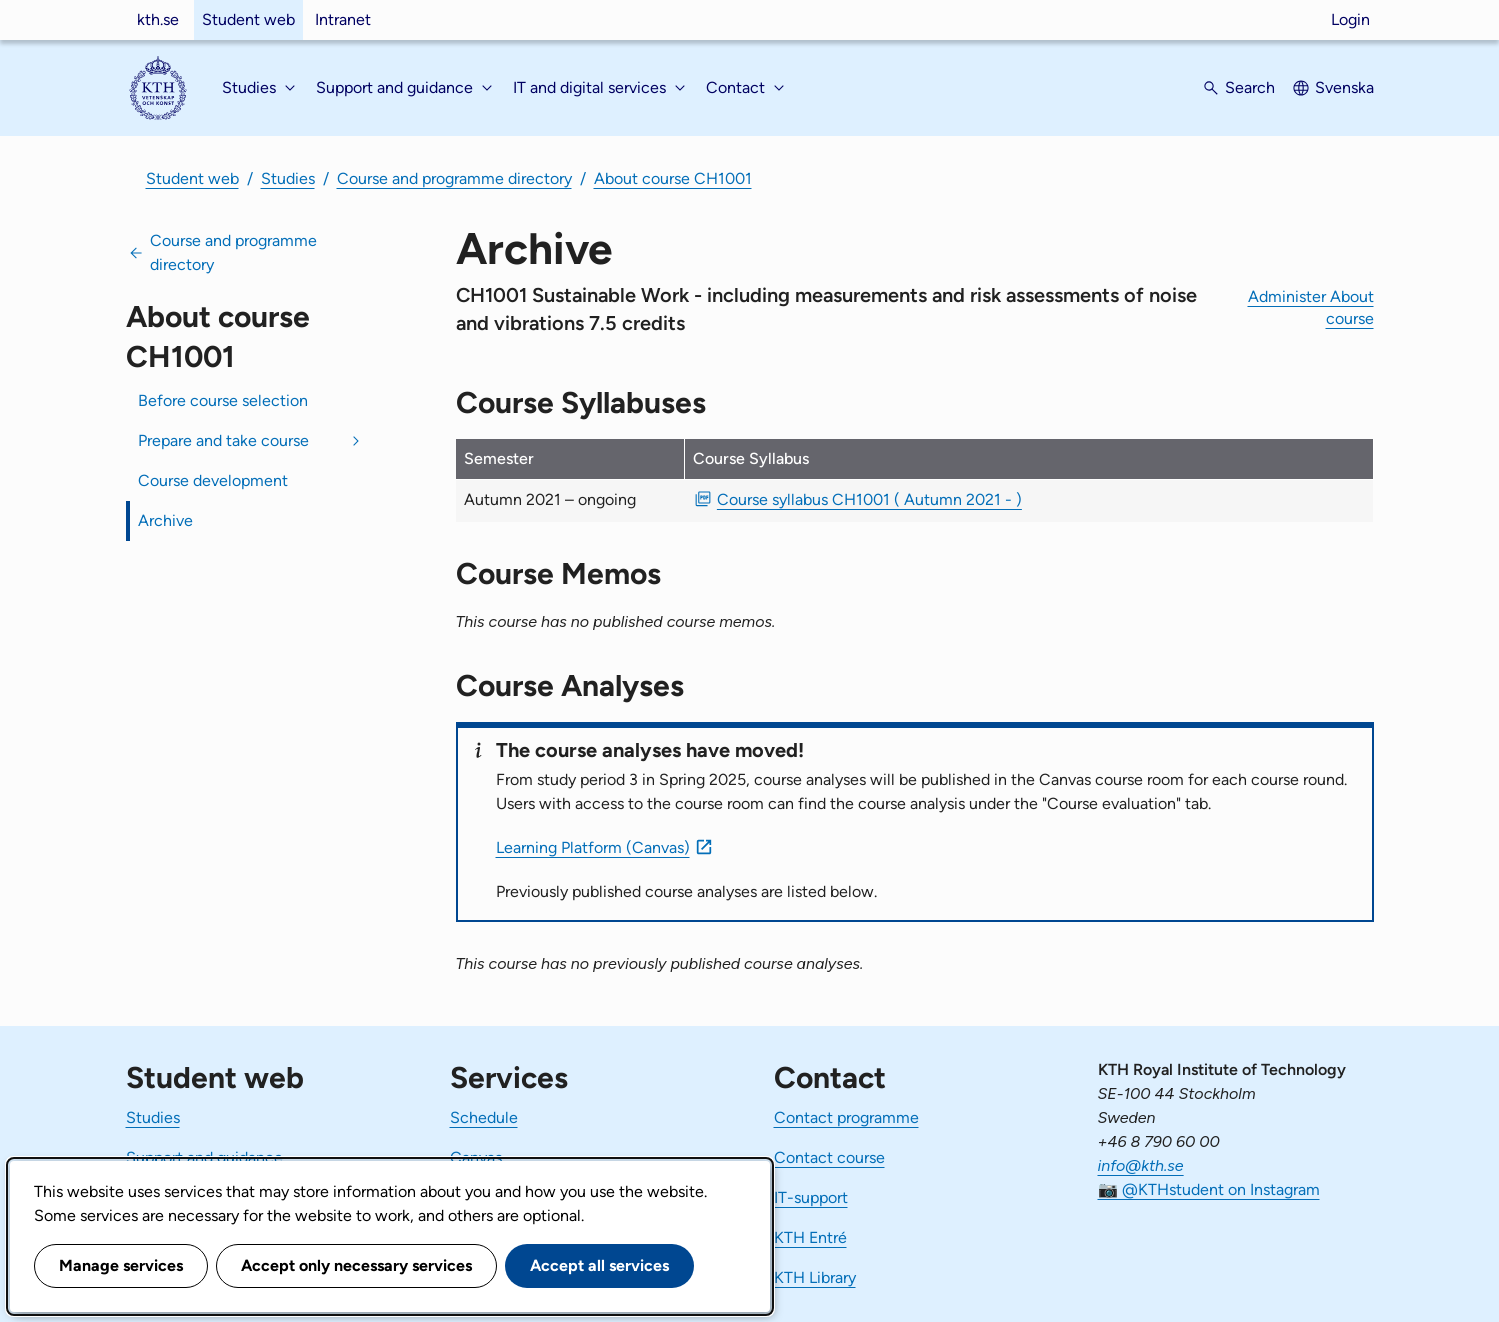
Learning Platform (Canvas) (593, 847)
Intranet (343, 19)
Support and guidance (204, 1157)
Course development (213, 480)
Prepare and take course (223, 440)
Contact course (829, 1157)
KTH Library (815, 1277)
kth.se (158, 19)
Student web (248, 19)
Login (1350, 19)
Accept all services (599, 1265)
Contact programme (846, 1117)
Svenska (1344, 87)
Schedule (484, 1117)
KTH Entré (810, 1237)
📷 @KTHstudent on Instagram (1209, 1189)
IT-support (811, 1197)
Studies (288, 178)
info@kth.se (1141, 1165)
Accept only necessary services (356, 1265)
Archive (165, 520)
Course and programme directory (454, 178)
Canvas (476, 1157)
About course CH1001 (673, 178)
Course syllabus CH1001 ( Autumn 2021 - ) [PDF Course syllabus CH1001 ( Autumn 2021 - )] (869, 499)
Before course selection (223, 400)
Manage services (121, 1265)
